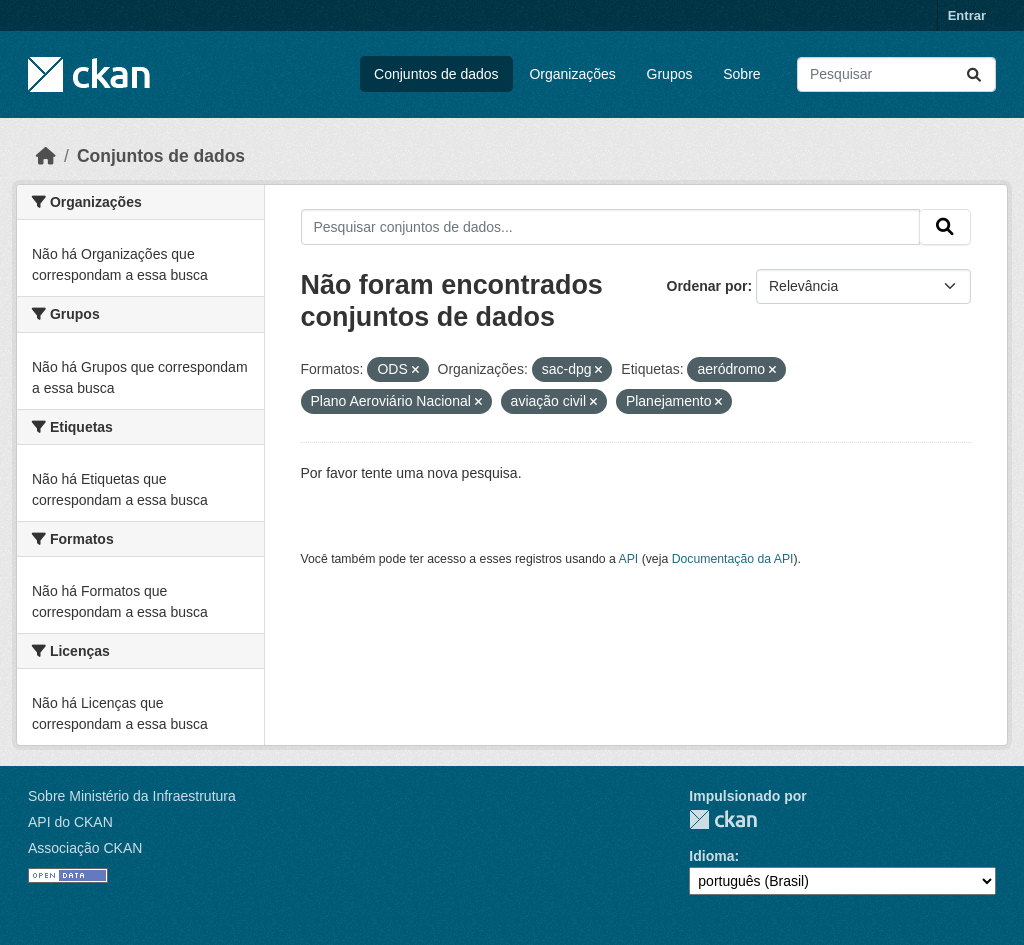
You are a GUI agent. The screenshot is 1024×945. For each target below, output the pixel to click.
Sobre (741, 74)
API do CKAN (70, 822)
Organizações (572, 74)
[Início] (46, 156)
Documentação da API (733, 559)
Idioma (711, 856)
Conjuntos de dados (436, 74)
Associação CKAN (85, 848)
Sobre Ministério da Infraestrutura (132, 796)
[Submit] (974, 74)
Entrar (967, 15)
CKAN (723, 819)
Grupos (670, 74)
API (629, 559)
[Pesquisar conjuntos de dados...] (896, 74)
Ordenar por (707, 286)
